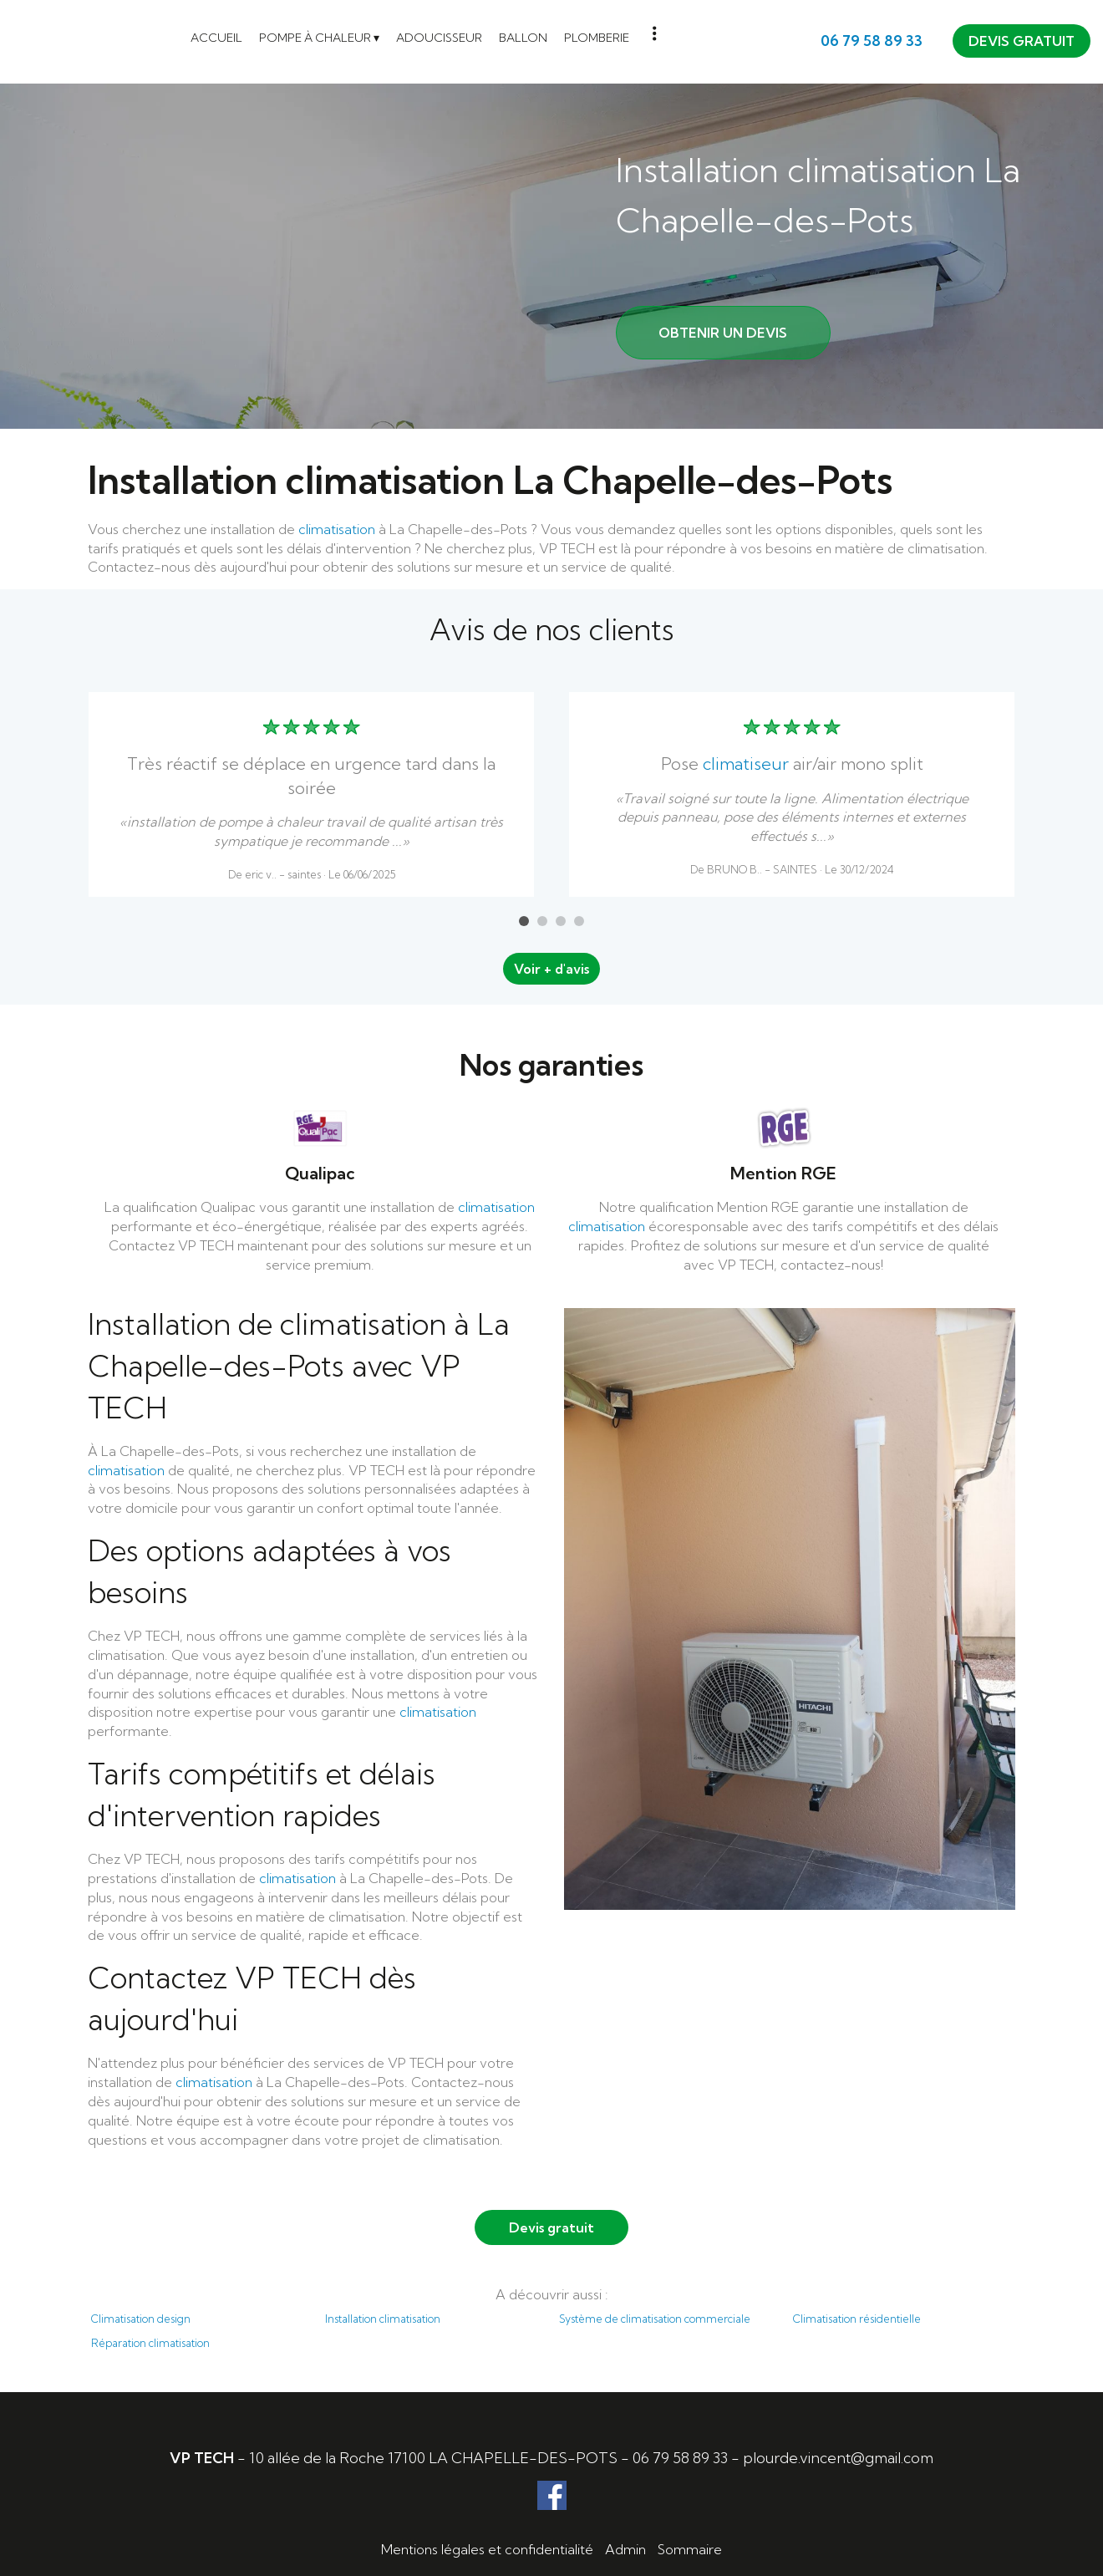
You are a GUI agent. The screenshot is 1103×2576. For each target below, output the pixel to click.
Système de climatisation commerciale (654, 2318)
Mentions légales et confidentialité (487, 2549)
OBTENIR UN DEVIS (722, 332)
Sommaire (690, 2549)
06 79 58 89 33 (680, 2458)
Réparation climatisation (150, 2342)
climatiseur (746, 763)
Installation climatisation (382, 2318)
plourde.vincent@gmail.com (838, 2458)
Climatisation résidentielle (857, 2318)
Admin (625, 2549)
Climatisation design (141, 2318)
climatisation (336, 529)
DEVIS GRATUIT (1021, 41)
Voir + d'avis (551, 968)
